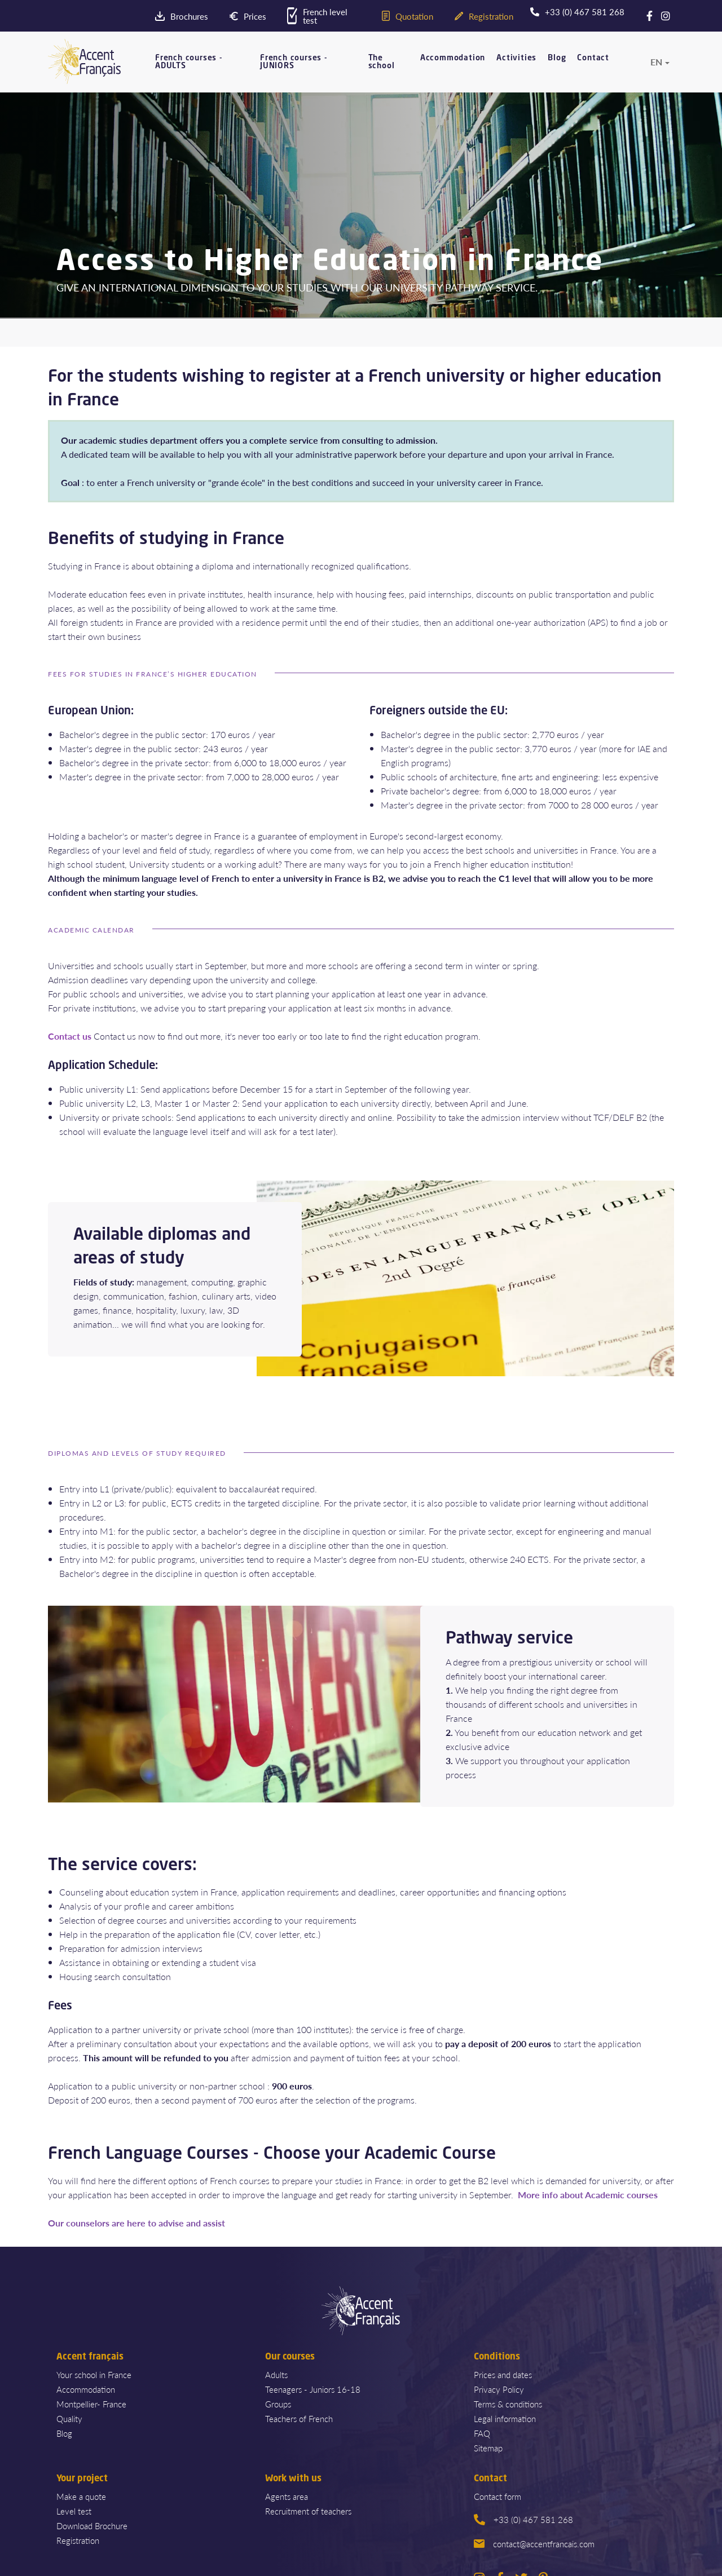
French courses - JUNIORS (294, 62)
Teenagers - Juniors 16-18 (312, 2389)
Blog (557, 58)
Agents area (286, 2496)
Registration (77, 2540)
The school (381, 62)
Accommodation (452, 58)
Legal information (505, 2418)
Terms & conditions (508, 2404)
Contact (593, 58)
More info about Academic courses (588, 2194)
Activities (516, 58)
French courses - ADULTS (189, 62)
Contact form (497, 2496)
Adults (276, 2374)
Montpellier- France (91, 2404)
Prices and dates (503, 2374)
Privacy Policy (499, 2389)
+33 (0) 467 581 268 (523, 2519)
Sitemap (488, 2448)
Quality (69, 2418)
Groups (278, 2404)
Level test (73, 2511)
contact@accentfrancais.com (534, 2544)
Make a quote (81, 2496)
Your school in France (93, 2374)
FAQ (482, 2433)
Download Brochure (91, 2525)
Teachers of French (299, 2418)
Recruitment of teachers (308, 2511)
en (656, 62)
